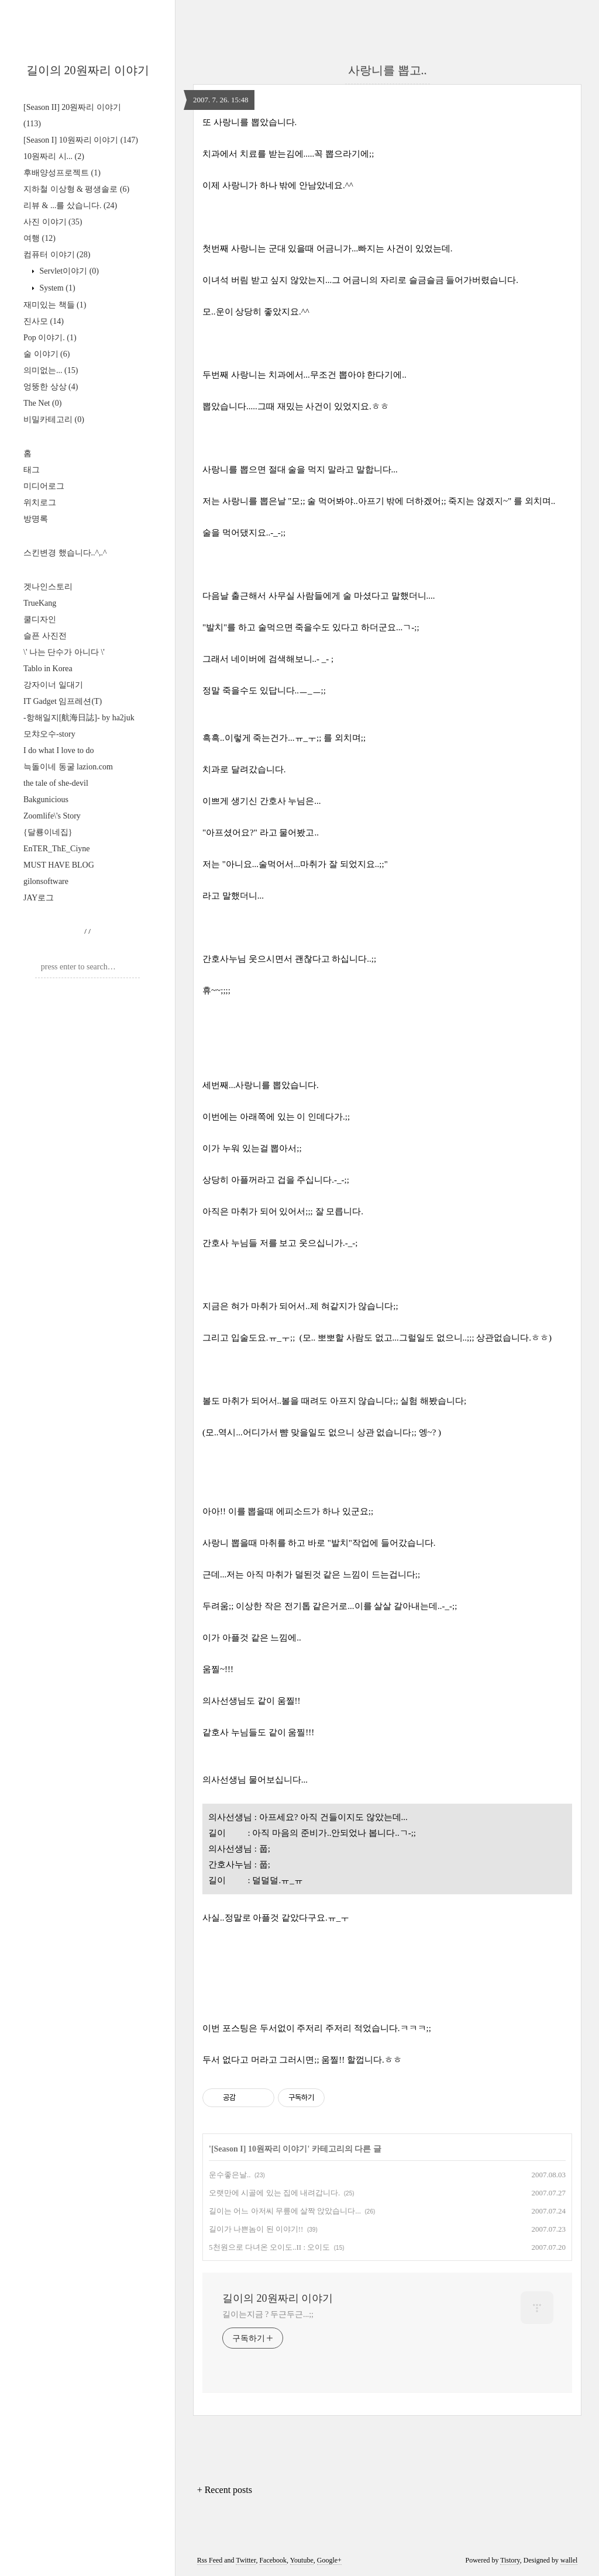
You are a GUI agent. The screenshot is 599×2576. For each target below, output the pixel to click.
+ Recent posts (224, 2490)
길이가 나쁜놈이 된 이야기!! (256, 2229)
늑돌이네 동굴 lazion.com (68, 766)
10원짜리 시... (53, 156)
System (56, 288)
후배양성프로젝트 (62, 172)
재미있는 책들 (54, 305)
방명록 (35, 518)
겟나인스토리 (48, 586)
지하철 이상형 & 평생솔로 (76, 189)
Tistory (509, 2560)
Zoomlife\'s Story (52, 816)
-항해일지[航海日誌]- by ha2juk (79, 717)
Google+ (329, 2560)
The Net (42, 403)
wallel (568, 2560)
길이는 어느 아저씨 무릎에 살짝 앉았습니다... (285, 2210)
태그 (31, 469)
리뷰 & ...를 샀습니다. (70, 205)
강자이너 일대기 (53, 685)
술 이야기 (46, 354)
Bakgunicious (45, 799)
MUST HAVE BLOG (58, 865)
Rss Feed (210, 2560)
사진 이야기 (52, 221)
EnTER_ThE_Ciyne (56, 848)
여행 (39, 238)
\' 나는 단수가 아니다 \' (64, 652)
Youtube (302, 2560)
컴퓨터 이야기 (56, 254)
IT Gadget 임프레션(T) (62, 701)
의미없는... (50, 370)
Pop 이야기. (50, 337)
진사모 (43, 321)
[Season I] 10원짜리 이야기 (80, 140)
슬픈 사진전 (45, 635)
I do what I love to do (58, 750)
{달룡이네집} (47, 832)
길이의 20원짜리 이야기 (87, 70)
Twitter (246, 2560)
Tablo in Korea (48, 668)
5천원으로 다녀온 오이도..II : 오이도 (269, 2247)
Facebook (273, 2560)
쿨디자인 (39, 619)
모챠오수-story (49, 734)
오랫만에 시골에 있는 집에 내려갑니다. (274, 2192)
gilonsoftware (45, 881)
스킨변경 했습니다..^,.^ (65, 552)
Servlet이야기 (68, 271)
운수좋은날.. (230, 2174)
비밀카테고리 (53, 419)
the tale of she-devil (55, 783)
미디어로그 (43, 486)
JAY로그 (38, 897)
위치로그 (39, 502)
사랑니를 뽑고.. (387, 70)
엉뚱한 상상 (50, 386)
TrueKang (39, 603)
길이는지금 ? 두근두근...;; (268, 2314)
